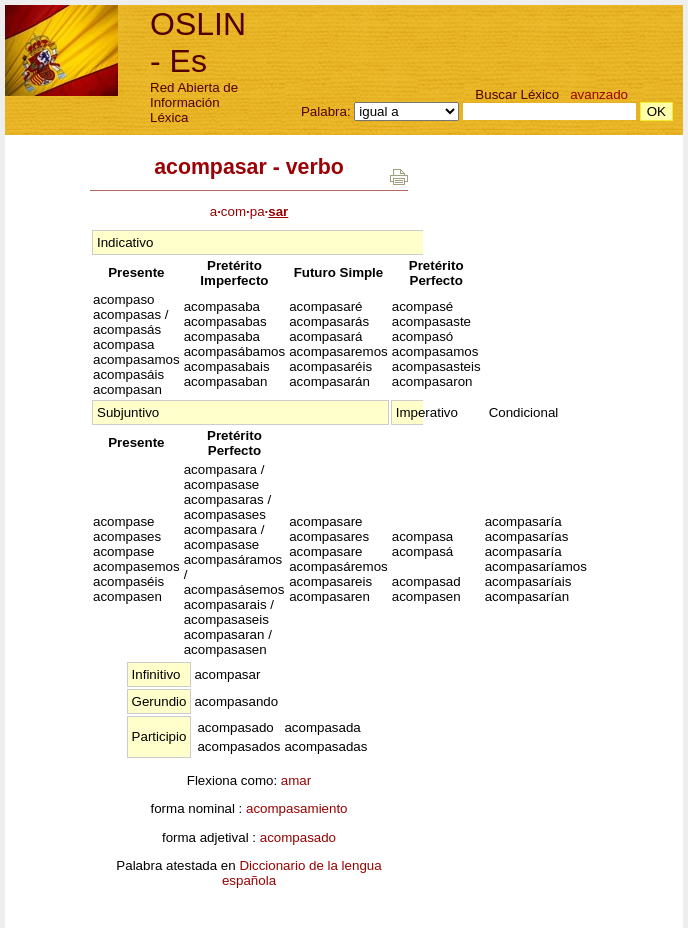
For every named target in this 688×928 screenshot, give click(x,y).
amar (296, 780)
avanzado (599, 94)
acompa (249, 211)
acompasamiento (297, 808)
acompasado (298, 837)
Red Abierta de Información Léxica (194, 102)
